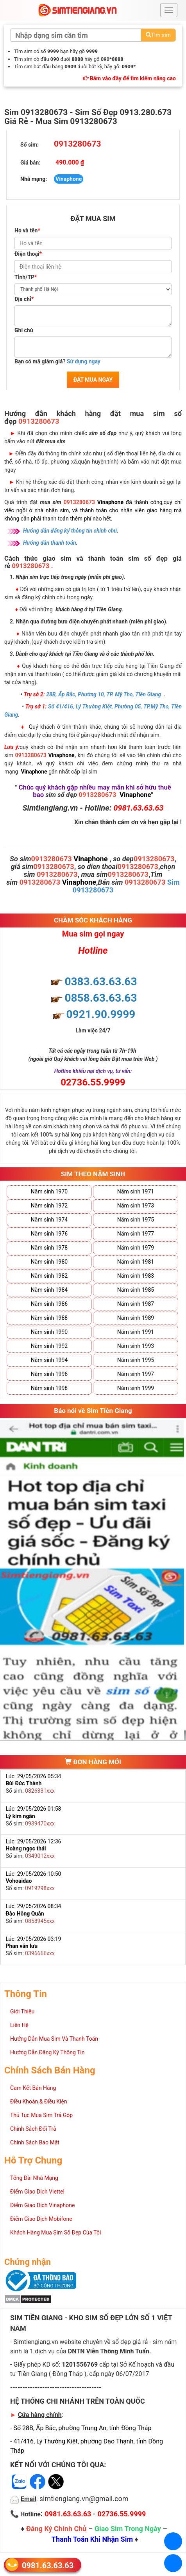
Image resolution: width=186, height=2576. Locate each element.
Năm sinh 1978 (49, 1248)
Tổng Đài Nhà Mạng (34, 2178)
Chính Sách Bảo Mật (34, 2142)
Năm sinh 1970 (49, 1191)
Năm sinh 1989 (135, 1318)
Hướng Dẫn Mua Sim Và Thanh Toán (54, 2039)
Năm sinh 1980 (49, 1262)
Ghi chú (23, 330)
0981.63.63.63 (47, 2565)
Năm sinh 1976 (49, 1233)
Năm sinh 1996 (49, 1374)
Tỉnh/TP (25, 277)
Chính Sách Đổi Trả (33, 2129)
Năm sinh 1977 (135, 1233)
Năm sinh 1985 (135, 1290)
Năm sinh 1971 (135, 1191)
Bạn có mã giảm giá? (57, 361)
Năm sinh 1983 (135, 1276)
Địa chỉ (24, 299)
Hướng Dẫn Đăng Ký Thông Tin (47, 2052)
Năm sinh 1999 (135, 1388)
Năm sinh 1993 (135, 1346)
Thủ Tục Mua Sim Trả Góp (41, 2115)
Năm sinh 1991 (135, 1332)
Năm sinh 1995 (135, 1360)
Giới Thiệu (22, 2011)
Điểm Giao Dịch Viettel (37, 2191)
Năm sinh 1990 (49, 1332)
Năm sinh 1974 (49, 1219)
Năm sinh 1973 (135, 1205)
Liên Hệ (19, 2025)
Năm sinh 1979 (135, 1248)
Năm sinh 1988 (49, 1318)
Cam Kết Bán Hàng (33, 2088)
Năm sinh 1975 (135, 1219)
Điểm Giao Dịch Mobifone (41, 2219)
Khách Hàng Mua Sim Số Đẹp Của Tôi (55, 2232)
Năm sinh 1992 (49, 1346)
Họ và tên (27, 230)
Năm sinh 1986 (49, 1304)
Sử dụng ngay (83, 361)
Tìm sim (158, 35)
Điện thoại (28, 254)
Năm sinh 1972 (49, 1205)
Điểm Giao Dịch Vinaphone (42, 2205)
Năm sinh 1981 (135, 1262)
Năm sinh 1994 (49, 1360)
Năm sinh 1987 (135, 1304)
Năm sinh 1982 (49, 1276)
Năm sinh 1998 (49, 1388)
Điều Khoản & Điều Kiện (38, 2101)
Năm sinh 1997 (135, 1374)
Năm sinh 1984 (49, 1290)
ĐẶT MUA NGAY (93, 380)
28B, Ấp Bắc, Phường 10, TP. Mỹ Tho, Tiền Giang (103, 694)
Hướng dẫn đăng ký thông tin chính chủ (70, 531)
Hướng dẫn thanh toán (49, 543)
